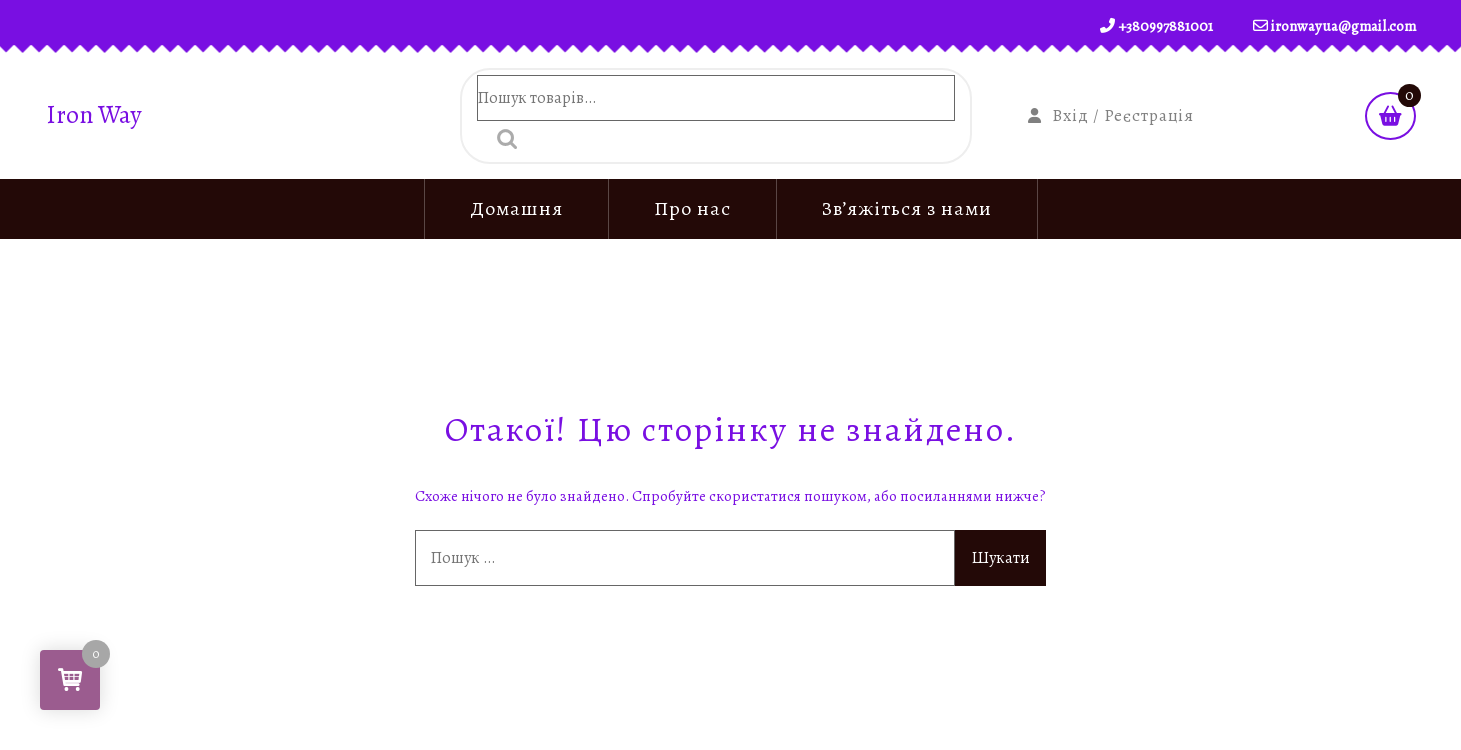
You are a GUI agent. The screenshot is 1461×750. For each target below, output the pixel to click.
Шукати (502, 139)
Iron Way (94, 115)
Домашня (516, 208)
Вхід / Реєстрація (1111, 115)
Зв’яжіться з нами (907, 208)
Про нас (692, 208)
